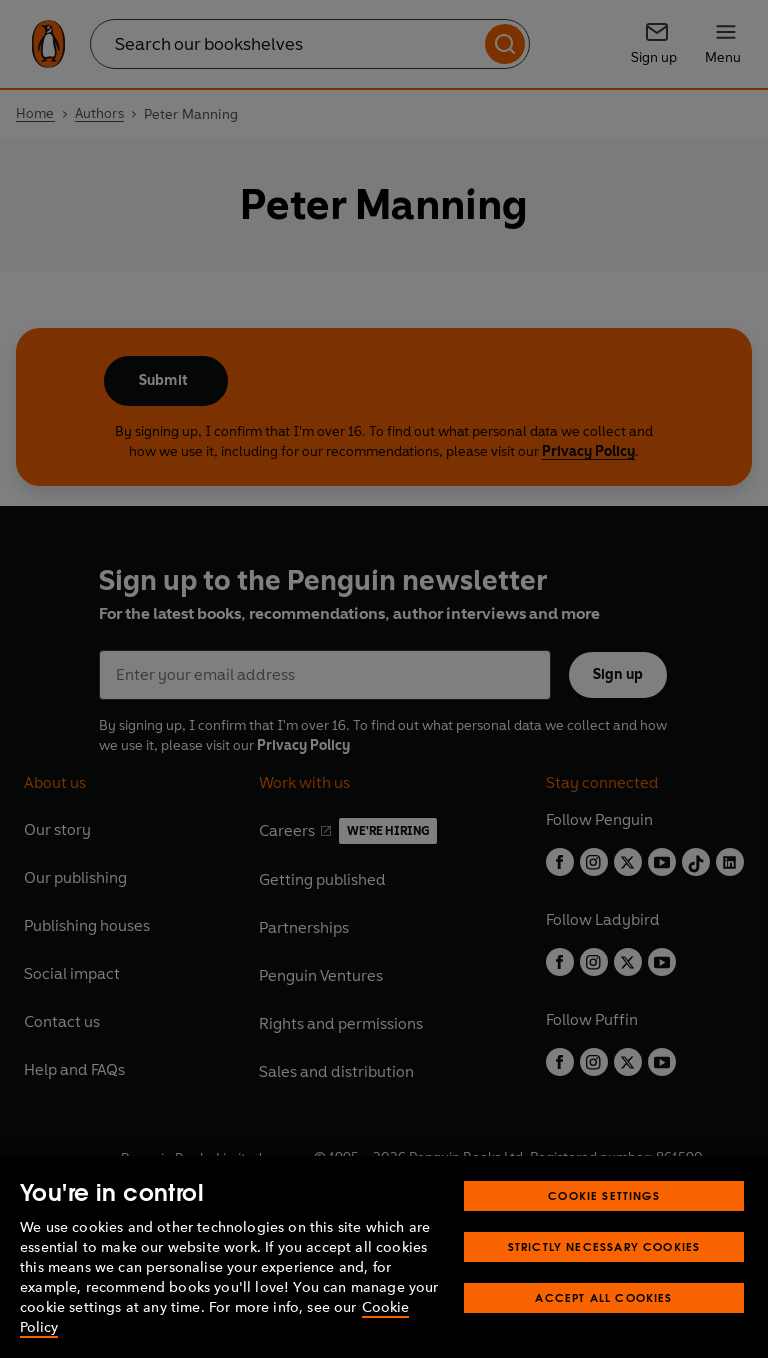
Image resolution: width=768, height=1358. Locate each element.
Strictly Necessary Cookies (604, 1246)
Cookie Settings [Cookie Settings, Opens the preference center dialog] (604, 1195)
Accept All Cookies (603, 1297)
